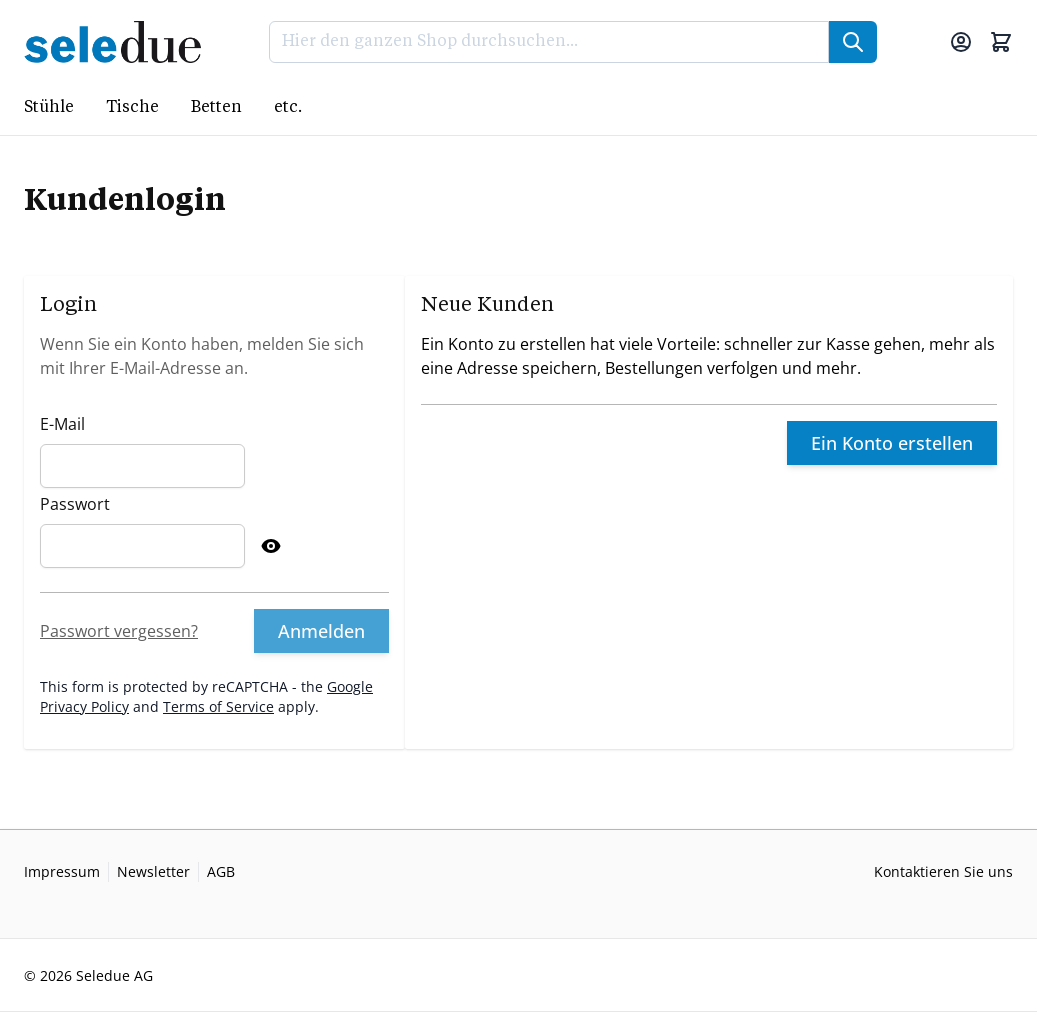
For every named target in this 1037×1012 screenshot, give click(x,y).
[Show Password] (271, 546)
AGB (221, 871)
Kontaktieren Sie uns (943, 871)
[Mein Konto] (961, 42)
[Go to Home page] (118, 42)
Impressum (62, 871)
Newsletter (153, 871)
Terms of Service (218, 706)
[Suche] (853, 42)
